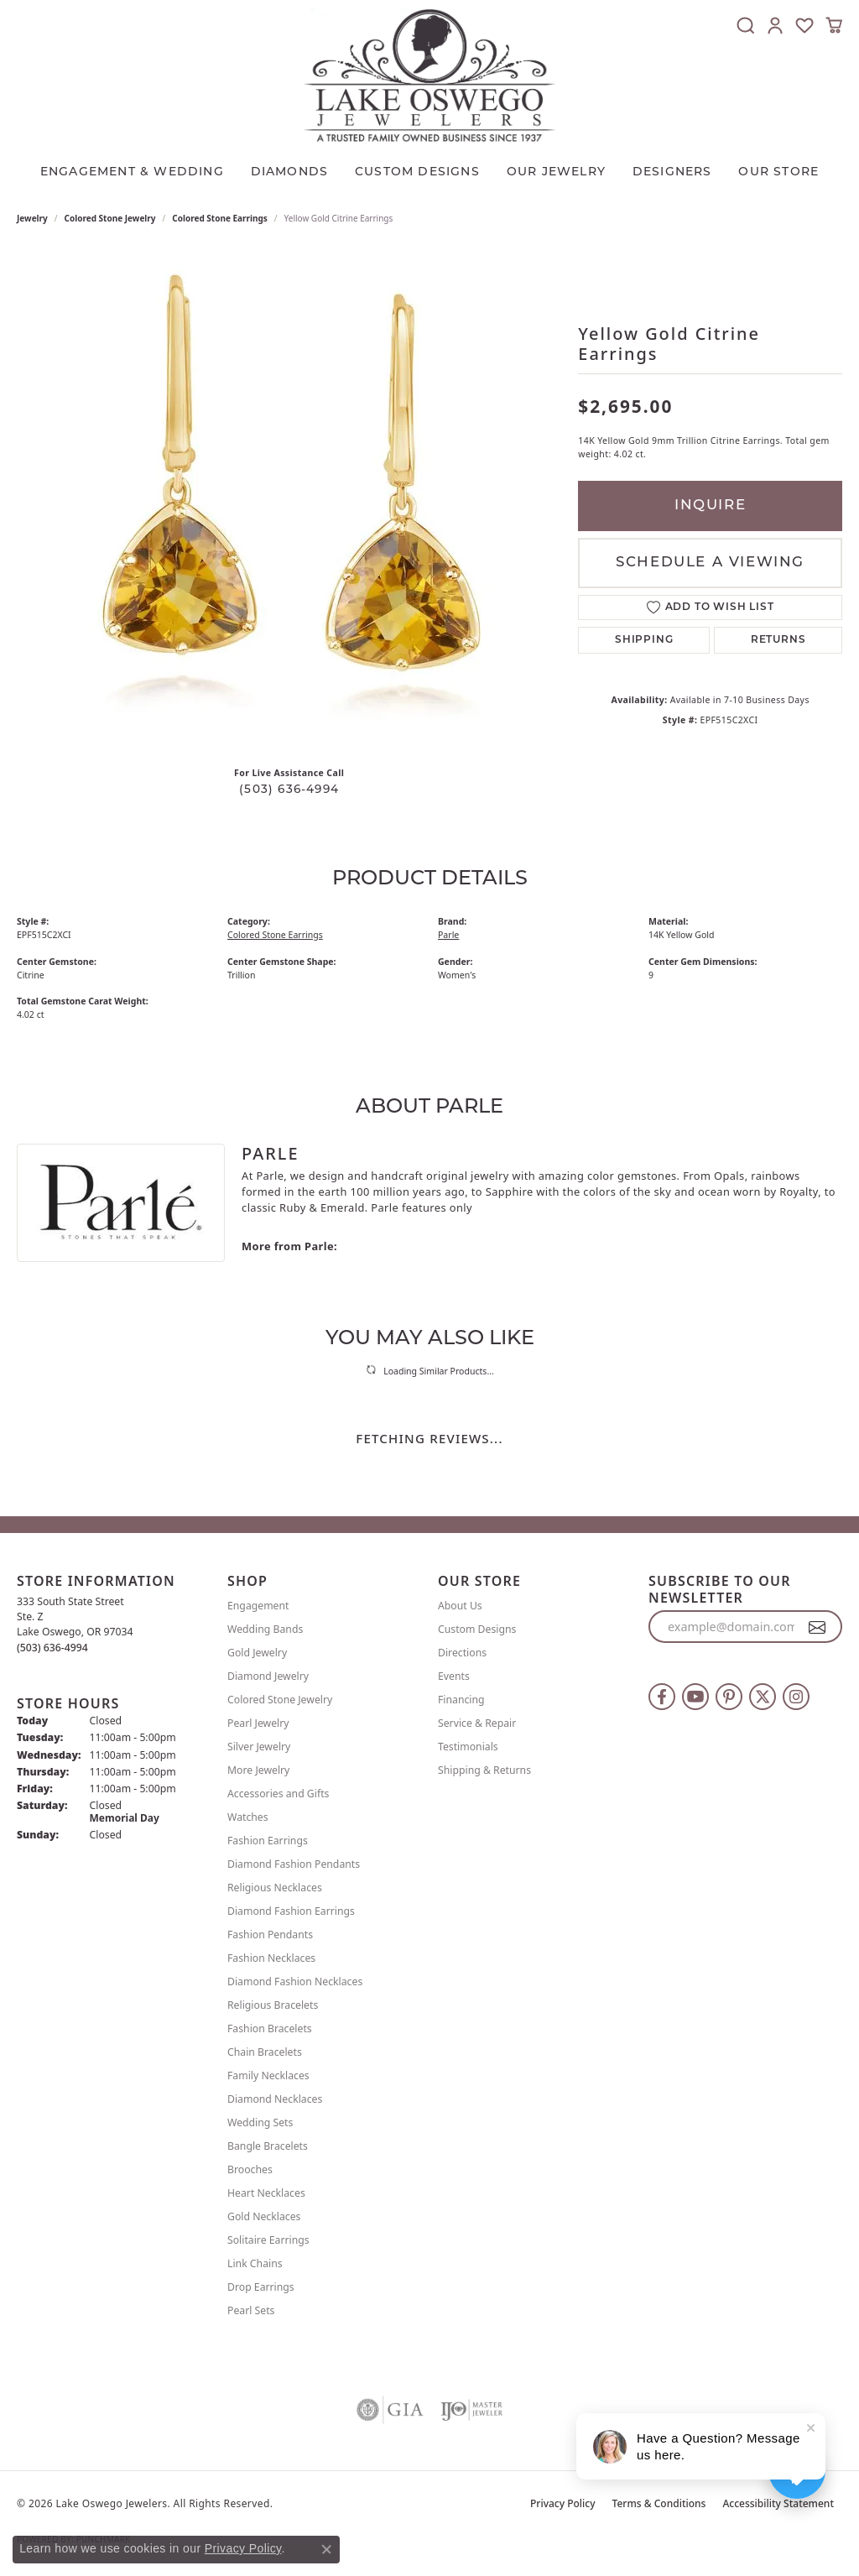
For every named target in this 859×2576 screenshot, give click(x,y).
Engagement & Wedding (132, 172)
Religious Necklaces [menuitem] (274, 1887)
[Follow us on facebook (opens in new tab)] (661, 1696)
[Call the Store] (52, 1647)
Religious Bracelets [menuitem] (272, 2005)
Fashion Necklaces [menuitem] (271, 1958)
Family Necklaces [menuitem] (268, 2075)
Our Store (778, 172)
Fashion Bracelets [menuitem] (269, 2028)
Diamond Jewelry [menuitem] (268, 1676)
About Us (460, 1605)
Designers (672, 172)
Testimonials (468, 1746)
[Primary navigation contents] (429, 168)
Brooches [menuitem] (250, 2169)
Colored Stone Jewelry (110, 218)
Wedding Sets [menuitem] (260, 2122)
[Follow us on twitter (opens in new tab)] (762, 1696)
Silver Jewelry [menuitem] (258, 1746)
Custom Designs (477, 1629)
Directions (462, 1652)
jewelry (32, 218)
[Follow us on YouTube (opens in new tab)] (695, 1696)
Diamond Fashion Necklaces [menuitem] (294, 1981)
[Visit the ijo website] (471, 2410)
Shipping (644, 640)
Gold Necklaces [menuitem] (263, 2216)
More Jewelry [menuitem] (258, 1770)
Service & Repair (477, 1723)
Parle (448, 935)
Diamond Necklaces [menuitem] (274, 2099)
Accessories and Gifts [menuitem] (278, 1793)
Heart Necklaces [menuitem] (266, 2193)
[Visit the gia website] (390, 2410)
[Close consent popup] (326, 2549)
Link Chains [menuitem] (255, 2263)
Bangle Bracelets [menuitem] (267, 2146)
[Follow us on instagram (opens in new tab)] (796, 1696)
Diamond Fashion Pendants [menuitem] (293, 1864)
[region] (289, 502)
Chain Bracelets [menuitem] (264, 2052)
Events (454, 1676)
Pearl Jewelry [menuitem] (258, 1723)
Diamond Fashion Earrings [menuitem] (291, 1911)
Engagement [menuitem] (258, 1605)
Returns (778, 640)
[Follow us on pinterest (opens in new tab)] (729, 1696)
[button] (745, 25)
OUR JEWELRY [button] (556, 172)
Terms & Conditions (659, 2503)
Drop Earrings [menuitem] (260, 2287)
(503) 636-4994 (289, 790)
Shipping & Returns (484, 1770)
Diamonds (290, 172)
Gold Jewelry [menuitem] (257, 1652)
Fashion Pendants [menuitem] (270, 1934)
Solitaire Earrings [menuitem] (268, 2240)
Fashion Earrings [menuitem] (267, 1840)
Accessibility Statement (778, 2503)
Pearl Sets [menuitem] (250, 2310)
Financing (461, 1699)
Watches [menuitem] (247, 1817)
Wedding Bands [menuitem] (265, 1629)
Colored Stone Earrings (220, 218)
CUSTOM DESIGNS (417, 172)
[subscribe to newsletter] (817, 1627)
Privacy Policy (563, 2503)
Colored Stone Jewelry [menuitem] (279, 1699)
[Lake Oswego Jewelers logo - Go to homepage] (429, 75)
